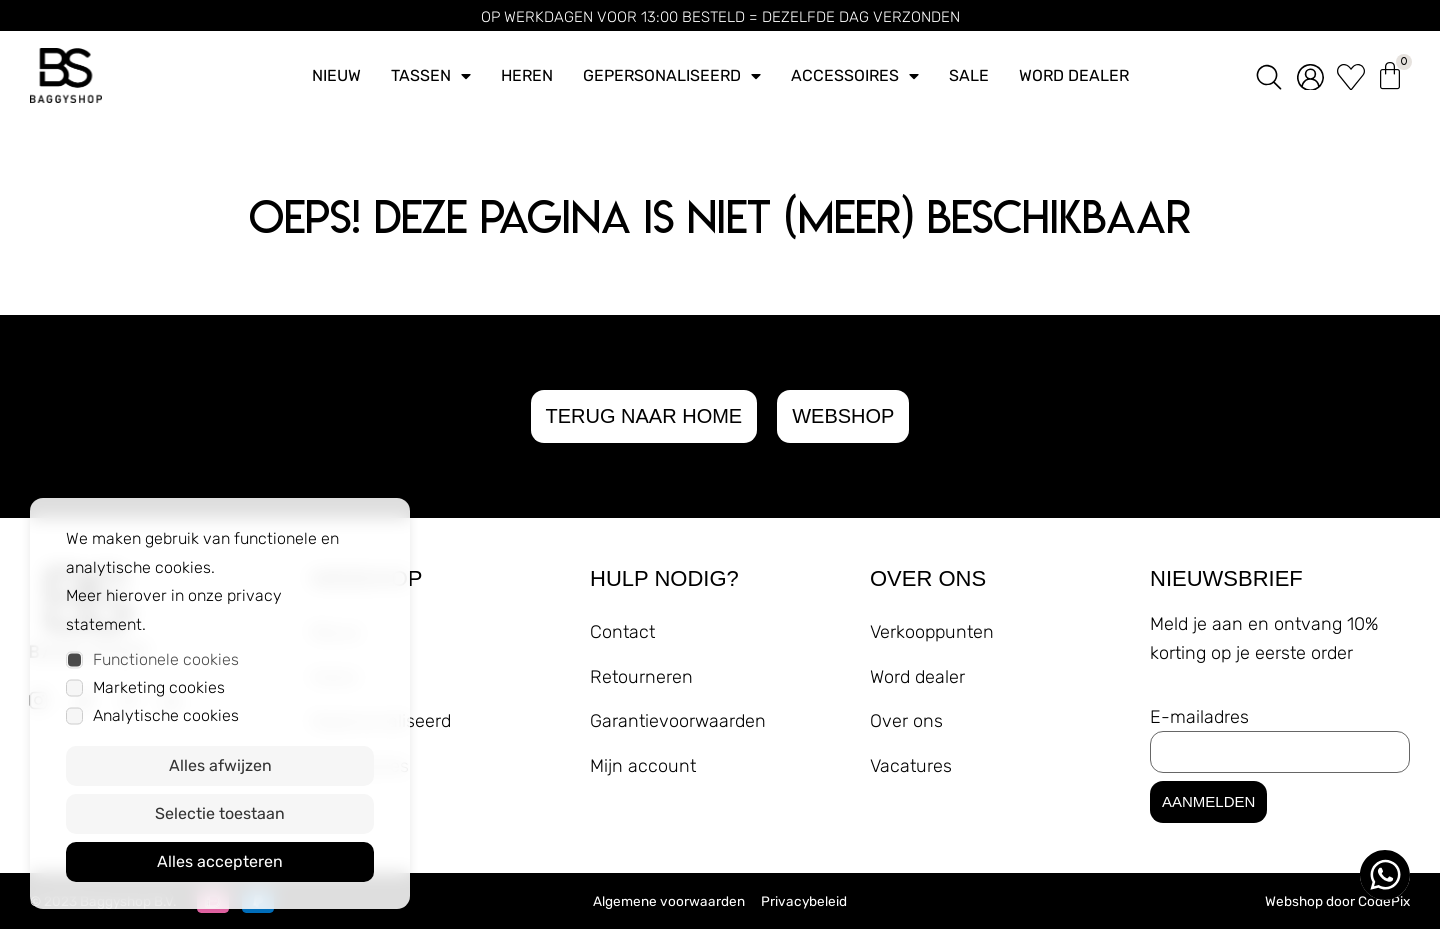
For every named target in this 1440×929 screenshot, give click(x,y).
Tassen (431, 76)
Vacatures (911, 766)
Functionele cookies (166, 659)
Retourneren (641, 677)
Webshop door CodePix (1337, 901)
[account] (1310, 76)
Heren (527, 75)
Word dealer (1074, 75)
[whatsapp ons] (1385, 875)
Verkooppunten (932, 632)
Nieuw (336, 75)
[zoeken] (1269, 75)
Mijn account (643, 766)
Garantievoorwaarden (678, 721)
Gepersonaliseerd (672, 76)
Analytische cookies (166, 715)
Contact (622, 632)
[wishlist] (1351, 76)
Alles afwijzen (220, 765)
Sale (969, 75)
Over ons (906, 721)
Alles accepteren (220, 861)
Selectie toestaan (220, 813)
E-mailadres (1199, 717)
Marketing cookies (159, 687)
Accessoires (855, 76)
